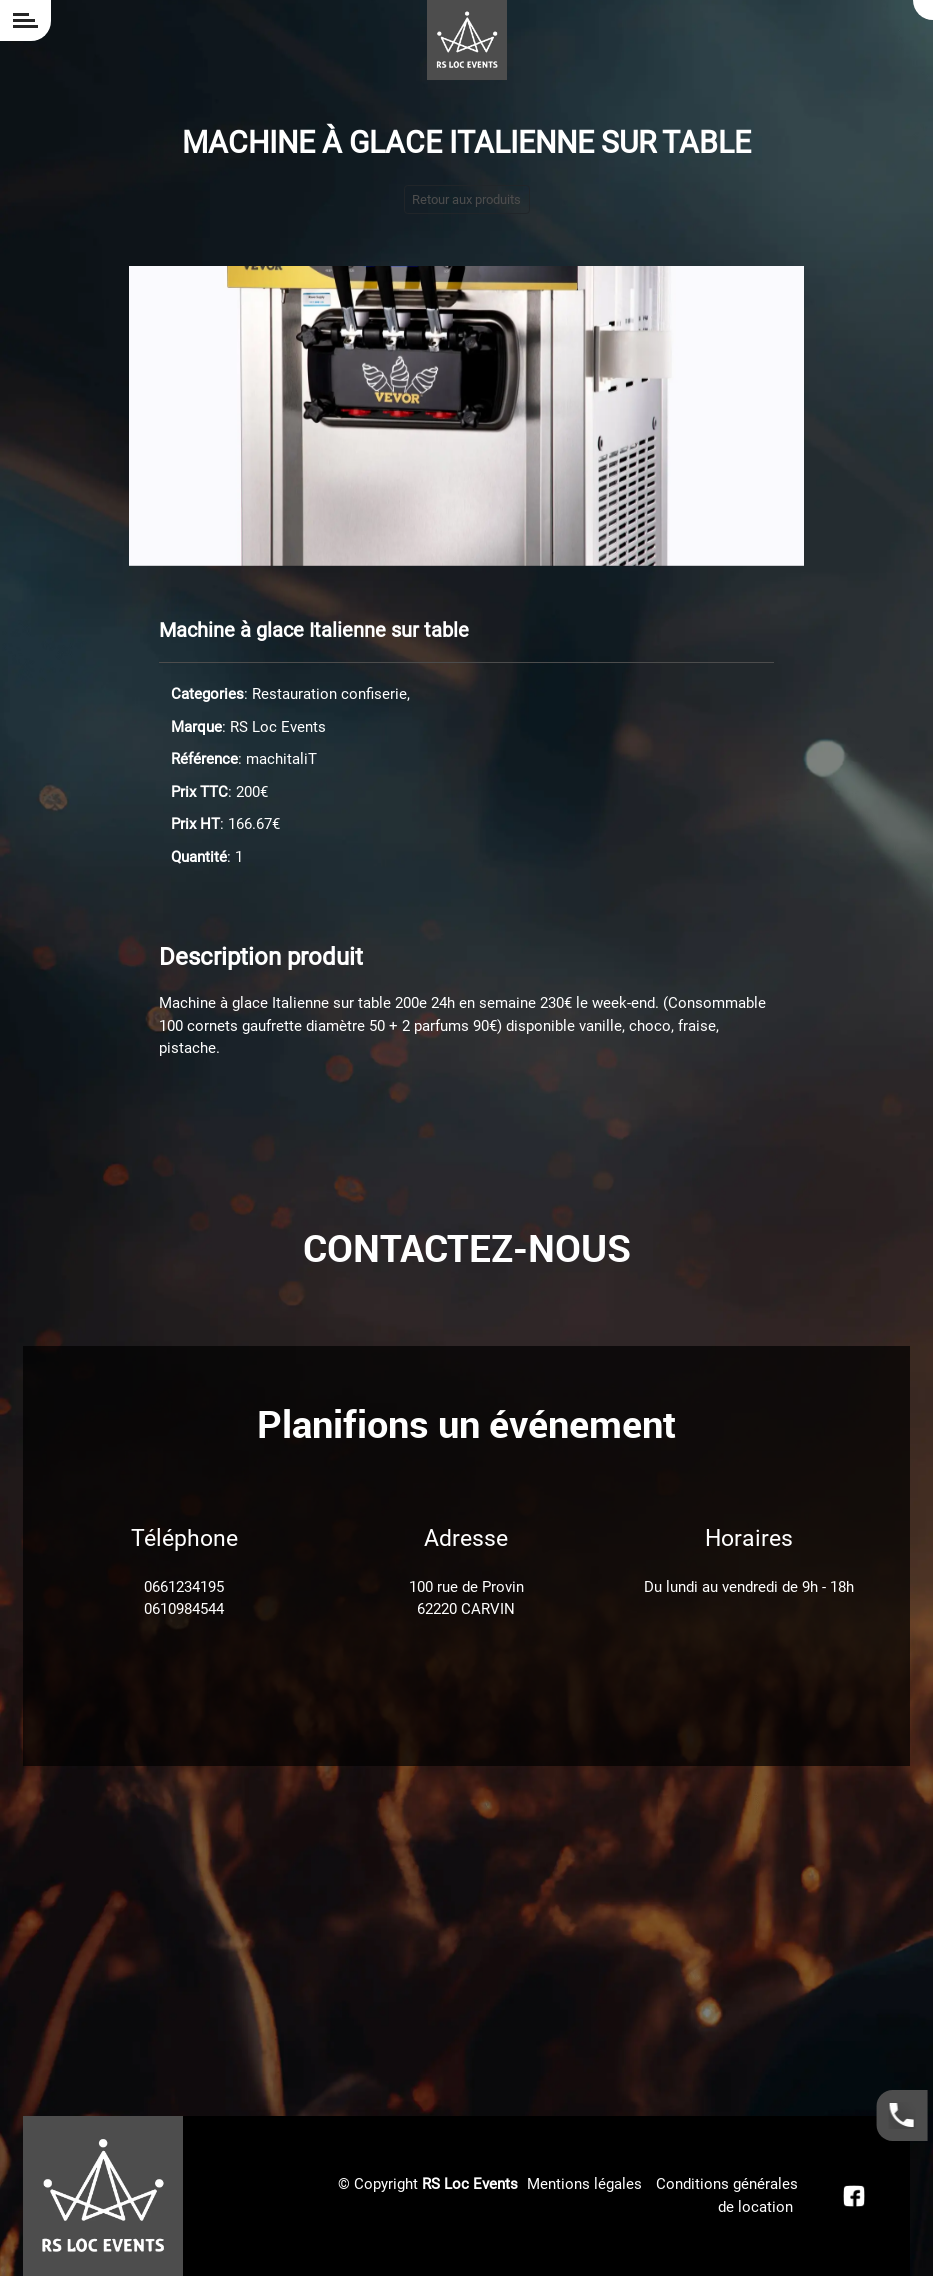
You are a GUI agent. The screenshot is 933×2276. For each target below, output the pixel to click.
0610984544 (184, 1609)
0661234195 (184, 1587)
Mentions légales (584, 2184)
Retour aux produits (466, 199)
